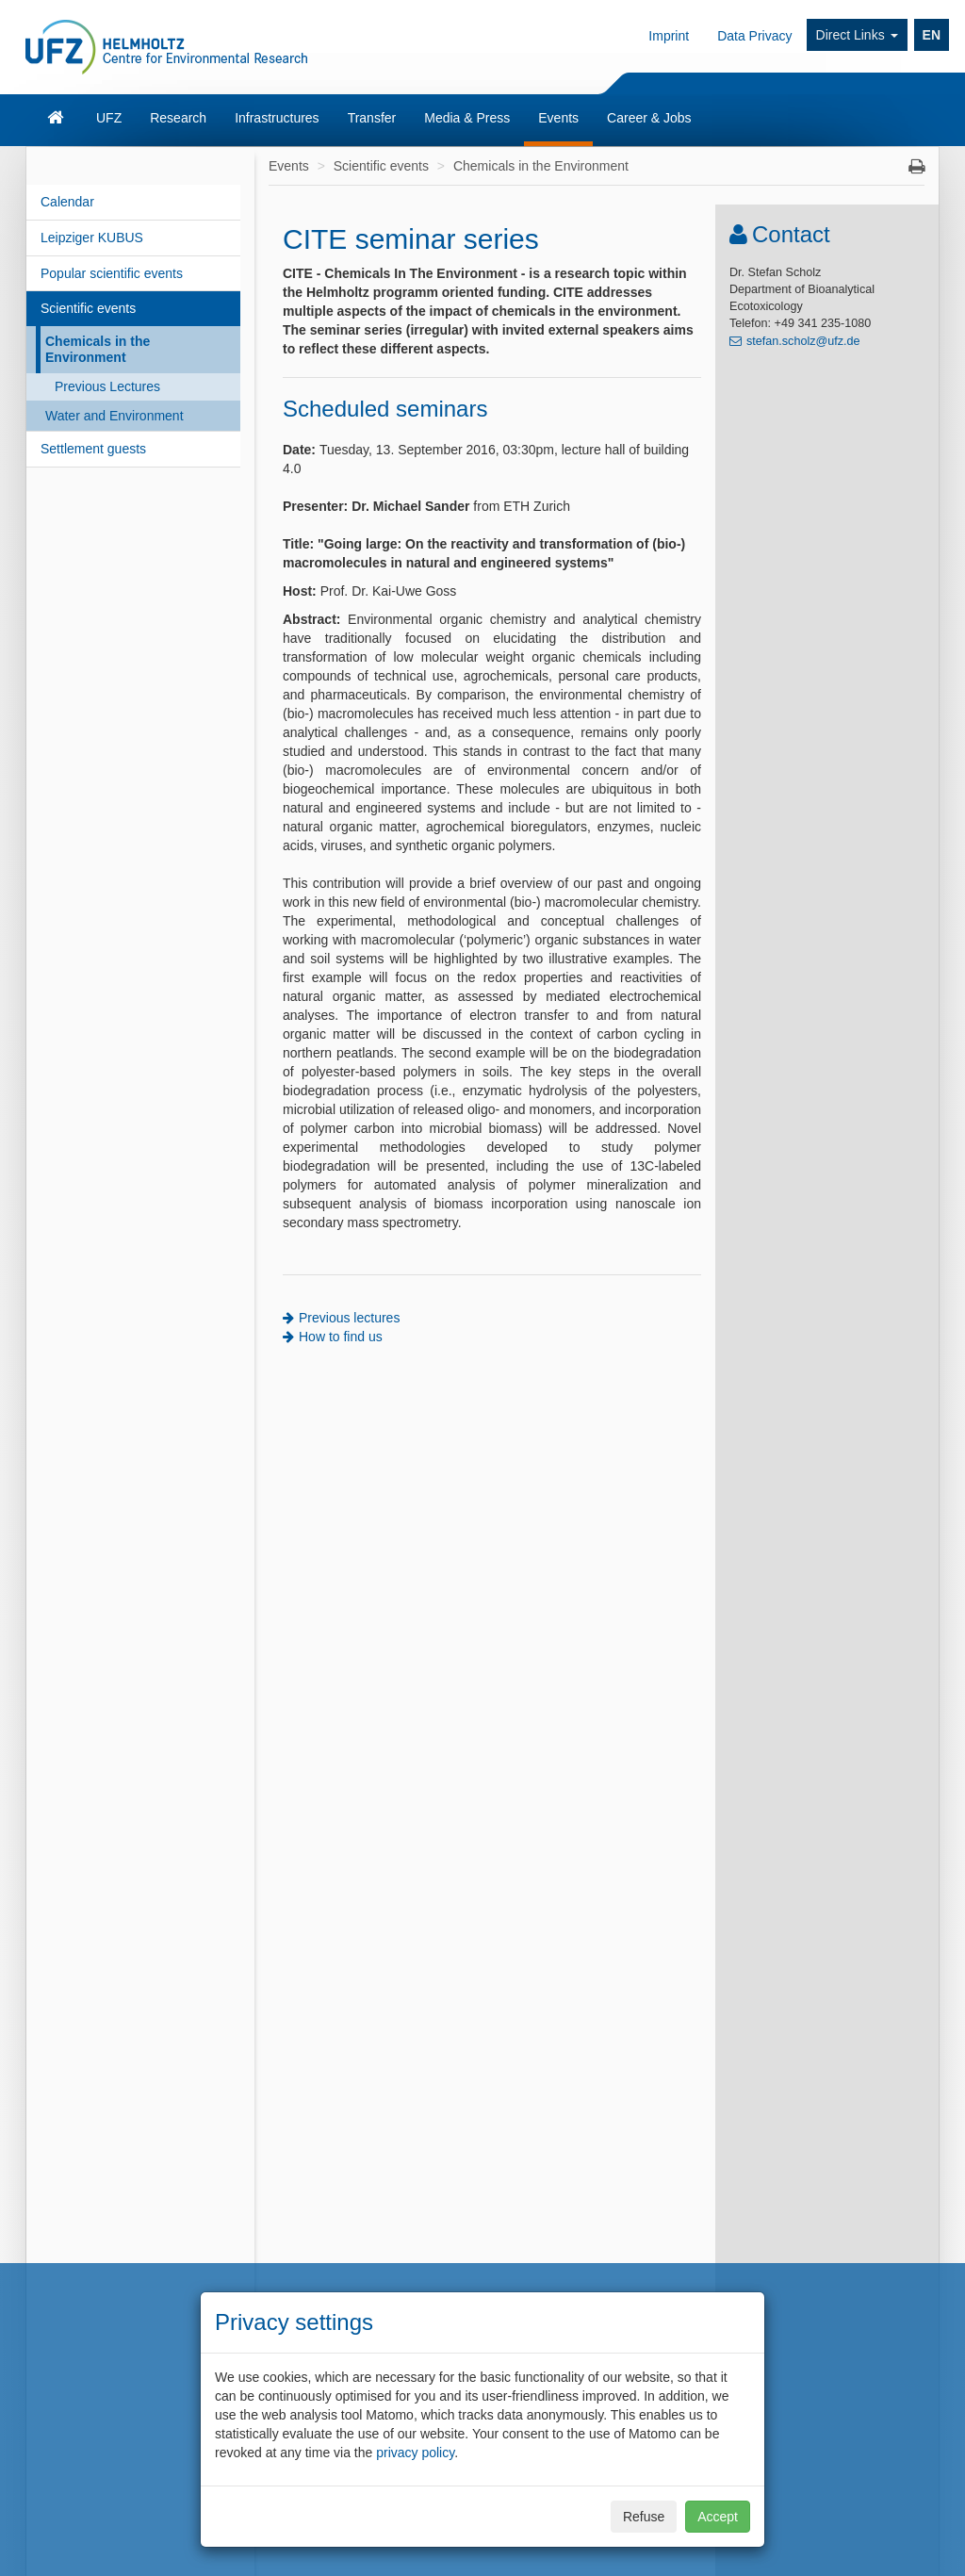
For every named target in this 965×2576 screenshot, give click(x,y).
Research (178, 117)
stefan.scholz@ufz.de (803, 341)
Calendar (67, 201)
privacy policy (415, 2452)
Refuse (643, 2516)
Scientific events (88, 308)
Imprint (668, 35)
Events (558, 117)
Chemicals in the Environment (97, 349)
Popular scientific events (112, 273)
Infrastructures (277, 117)
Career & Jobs (649, 117)
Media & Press (467, 117)
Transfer (372, 117)
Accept (717, 2516)
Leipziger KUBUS (92, 237)
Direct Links (857, 34)
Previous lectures (349, 1317)
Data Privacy (754, 35)
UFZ (109, 117)
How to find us (341, 1336)
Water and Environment (114, 415)
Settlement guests (93, 448)
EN (931, 34)
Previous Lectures (107, 386)
